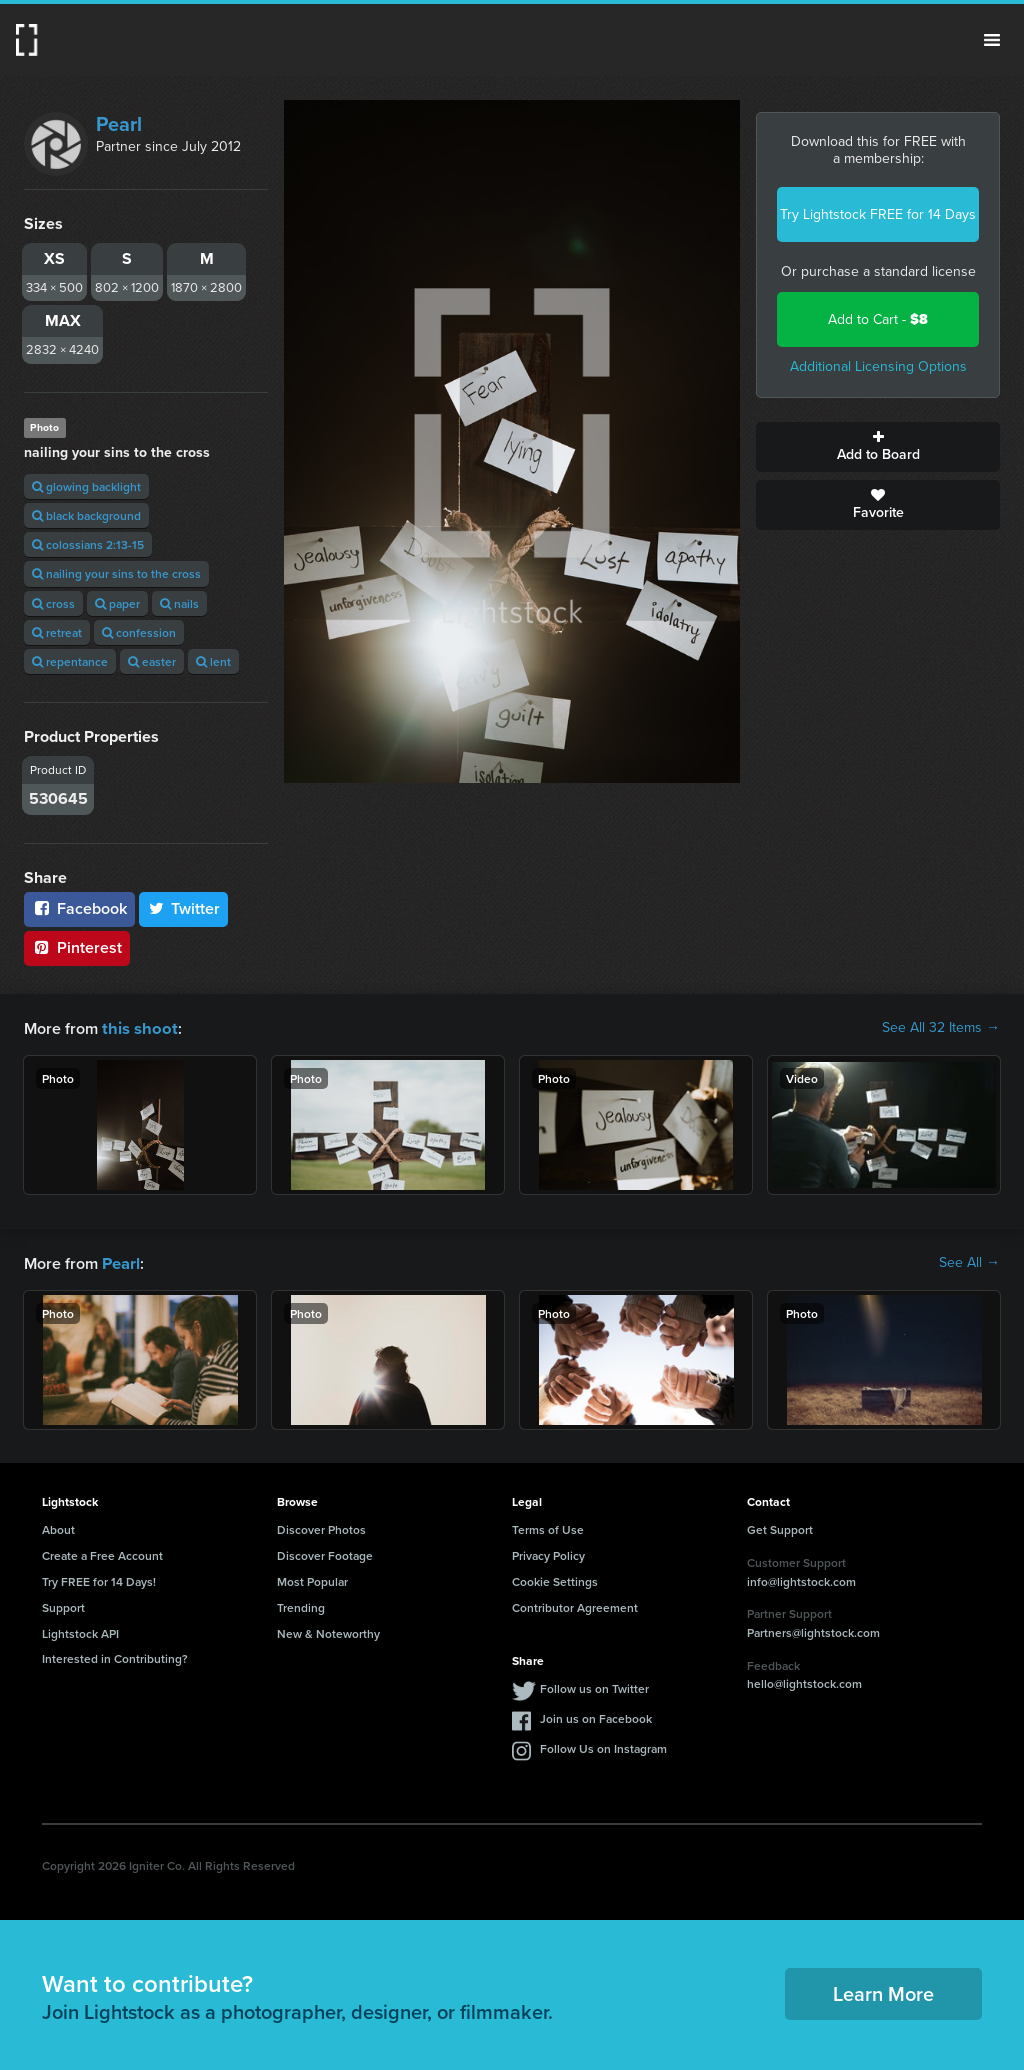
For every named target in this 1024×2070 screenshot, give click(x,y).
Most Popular (312, 1579)
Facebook (79, 908)
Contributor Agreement (575, 1605)
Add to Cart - (878, 319)
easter (152, 661)
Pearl (119, 124)
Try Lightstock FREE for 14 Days (878, 214)
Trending (301, 1605)
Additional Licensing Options (878, 366)
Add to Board (878, 447)
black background (86, 515)
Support (63, 1605)
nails (179, 603)
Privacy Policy (548, 1553)
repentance (70, 661)
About (58, 1527)
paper (117, 603)
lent (213, 661)
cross (53, 603)
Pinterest (77, 947)
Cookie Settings (555, 1579)
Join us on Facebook (596, 1716)
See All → (969, 1262)
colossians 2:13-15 (88, 544)
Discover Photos (321, 1527)
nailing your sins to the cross (116, 573)
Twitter (184, 908)
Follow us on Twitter (594, 1686)
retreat (57, 632)
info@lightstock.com (801, 1579)
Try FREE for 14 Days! (99, 1579)
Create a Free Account (102, 1553)
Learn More (883, 1991)
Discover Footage (325, 1553)
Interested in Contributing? (115, 1656)
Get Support (780, 1527)
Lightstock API (80, 1631)
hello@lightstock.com (804, 1681)
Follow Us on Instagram (603, 1746)
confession (139, 632)
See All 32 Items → (941, 1028)
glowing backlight (86, 486)
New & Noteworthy (328, 1631)
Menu (992, 40)
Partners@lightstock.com (813, 1630)
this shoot (137, 1027)
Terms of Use (548, 1527)
